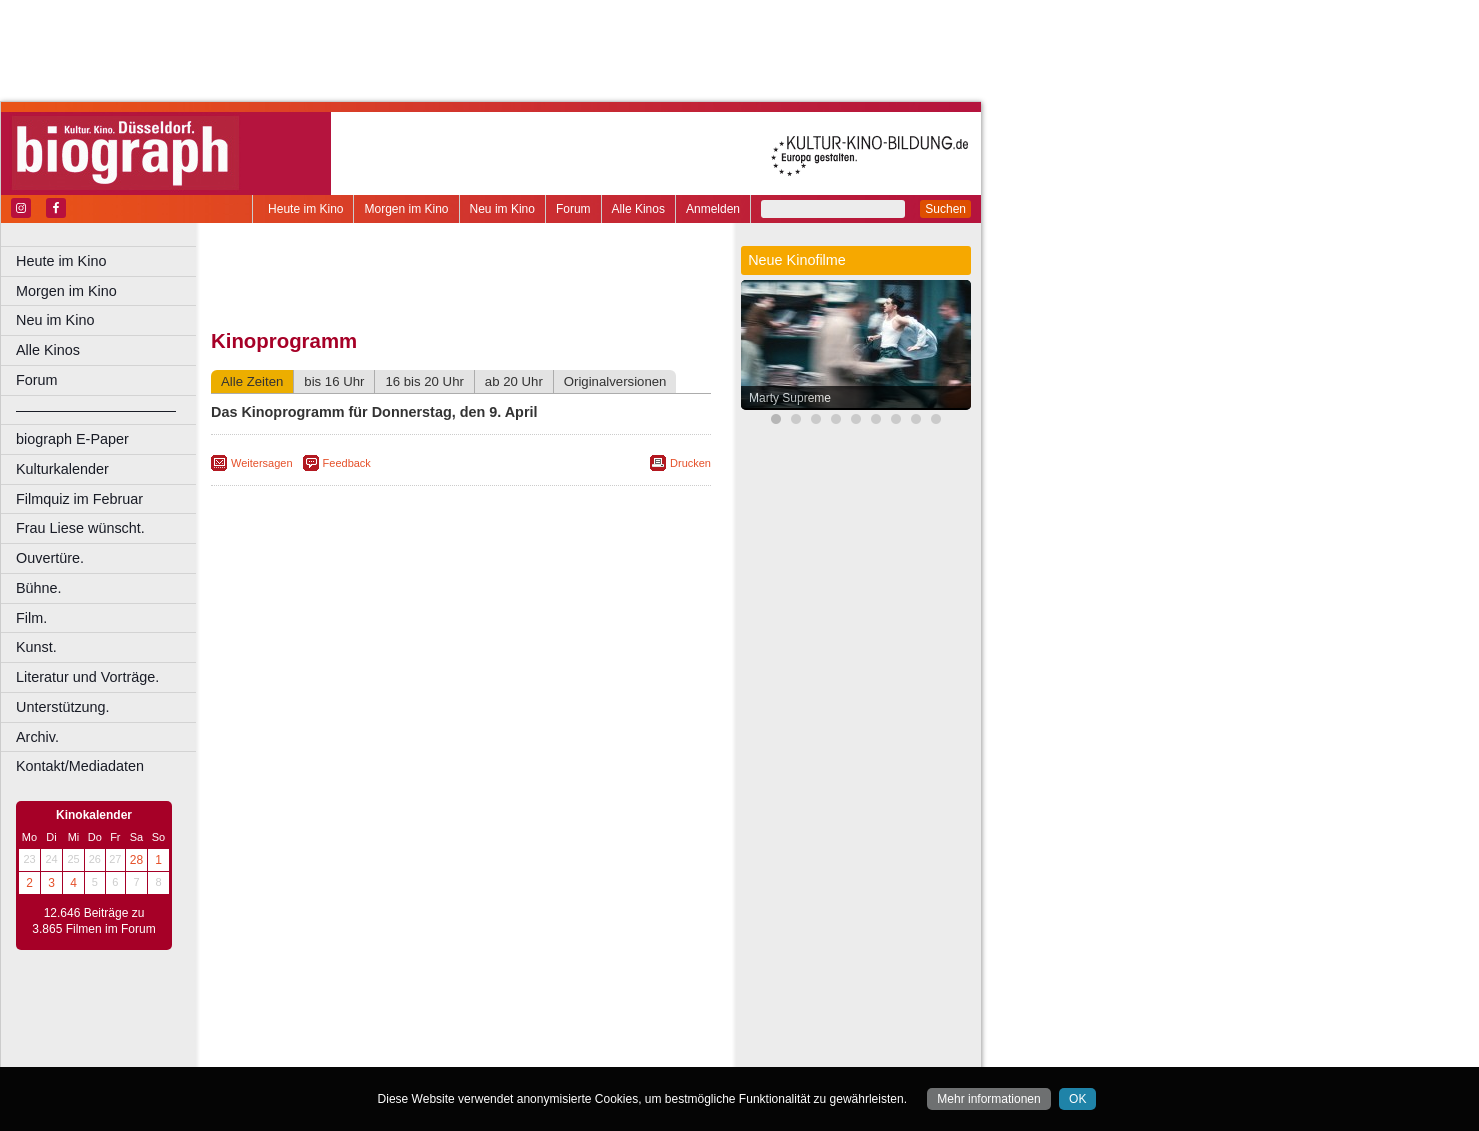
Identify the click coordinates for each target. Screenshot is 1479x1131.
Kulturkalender (62, 469)
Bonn (351, 1052)
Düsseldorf (549, 1052)
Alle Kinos (638, 209)
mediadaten (616, 1018)
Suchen (945, 209)
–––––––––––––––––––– (96, 410)
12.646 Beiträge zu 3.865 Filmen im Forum (93, 921)
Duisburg (609, 1052)
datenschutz (542, 1018)
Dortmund (487, 1052)
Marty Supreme (790, 398)
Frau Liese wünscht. (80, 528)
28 (136, 860)
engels (401, 1035)
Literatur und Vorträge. (87, 677)
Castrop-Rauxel (412, 1052)
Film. (31, 618)
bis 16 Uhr (334, 381)
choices (354, 1035)
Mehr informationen (988, 1099)
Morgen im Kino (406, 209)
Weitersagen (262, 463)
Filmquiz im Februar (79, 499)
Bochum (308, 1052)
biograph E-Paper (72, 439)
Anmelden (713, 209)
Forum (573, 209)
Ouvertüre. (50, 558)
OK (1077, 1099)
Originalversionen (615, 381)
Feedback (347, 463)
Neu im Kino (502, 209)
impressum (471, 1018)
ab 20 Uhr (514, 381)
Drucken (690, 463)
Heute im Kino (305, 209)
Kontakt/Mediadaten (80, 766)
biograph (300, 1035)
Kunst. (36, 647)
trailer (461, 1035)
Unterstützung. (63, 707)
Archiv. (37, 737)
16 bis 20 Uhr (424, 381)
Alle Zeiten (252, 381)
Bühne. (39, 588)
